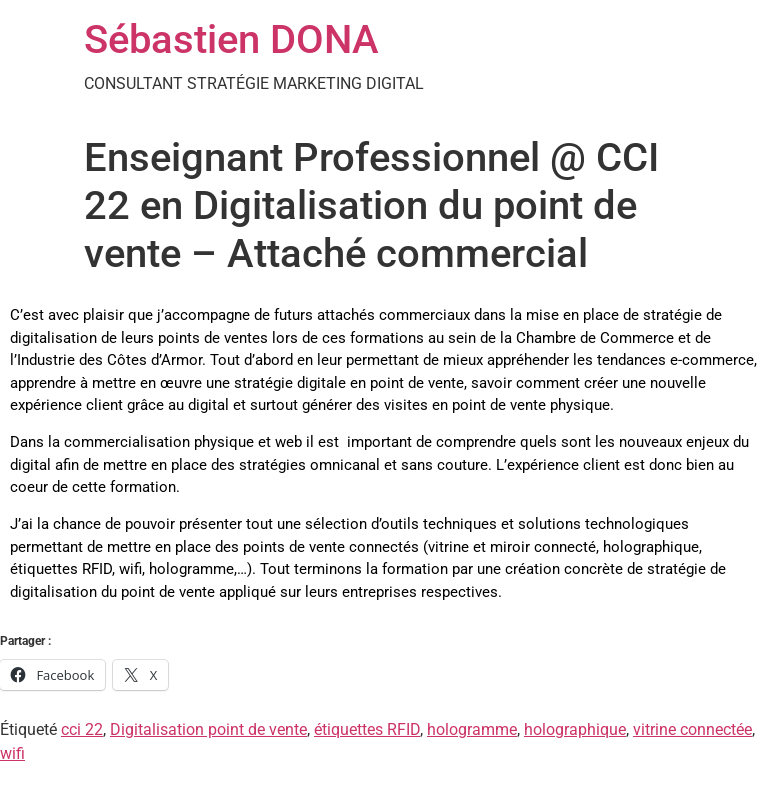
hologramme (472, 729)
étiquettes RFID (367, 729)
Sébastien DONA (231, 39)
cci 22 (82, 729)
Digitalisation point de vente (208, 729)
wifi (12, 753)
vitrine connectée (692, 729)
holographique (575, 729)
